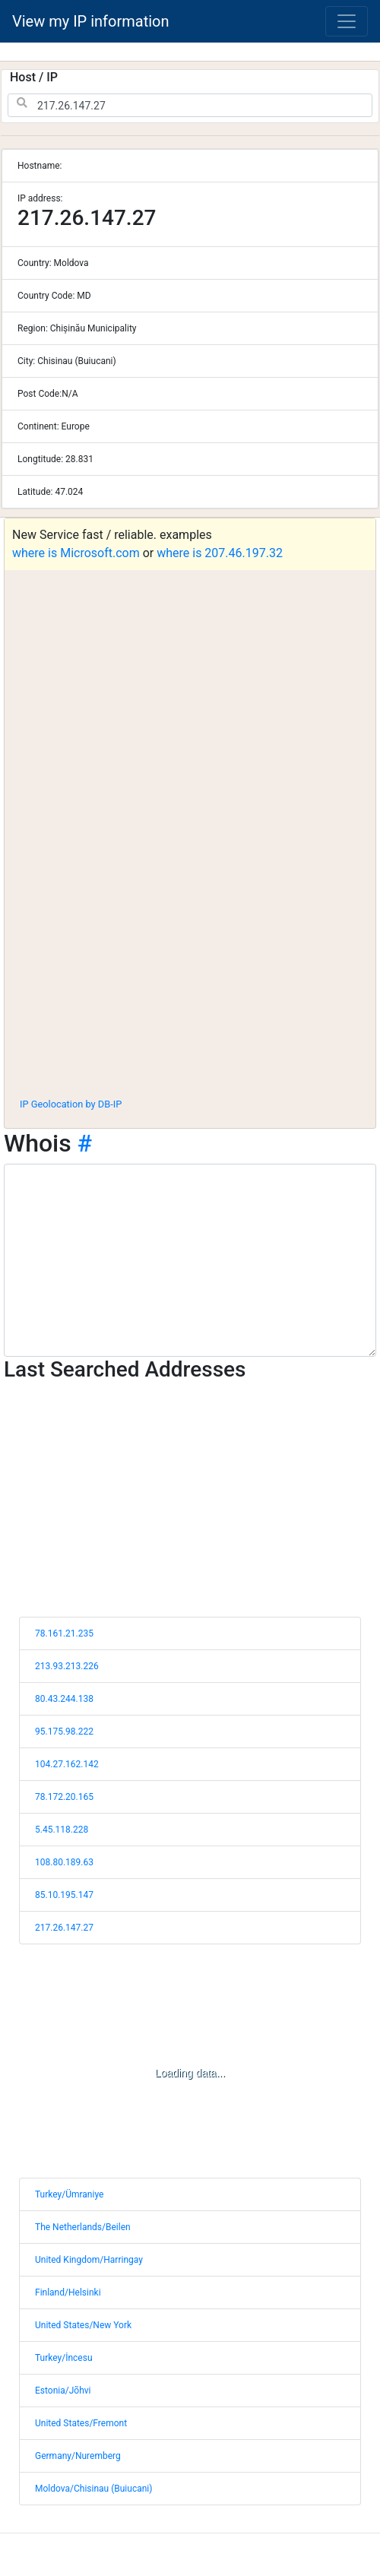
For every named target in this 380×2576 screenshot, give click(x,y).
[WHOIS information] (190, 1260)
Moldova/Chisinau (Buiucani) (93, 2488)
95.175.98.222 (64, 1731)
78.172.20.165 (64, 1797)
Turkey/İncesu (64, 2358)
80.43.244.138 (64, 1699)
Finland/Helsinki (68, 2292)
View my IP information (90, 21)
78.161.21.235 (64, 1633)
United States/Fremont (81, 2423)
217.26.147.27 (64, 1927)
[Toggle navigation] (346, 21)
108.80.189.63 (64, 1862)
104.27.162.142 (67, 1764)
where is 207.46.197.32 (220, 553)
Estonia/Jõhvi (63, 2390)
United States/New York (83, 2325)
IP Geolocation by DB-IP (71, 1104)
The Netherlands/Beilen (83, 2227)
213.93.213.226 (67, 1666)
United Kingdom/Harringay (89, 2259)
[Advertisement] (186, 973)
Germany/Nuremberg (78, 2456)
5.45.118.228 (61, 1829)
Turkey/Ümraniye (69, 2194)
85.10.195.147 (64, 1895)
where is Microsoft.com (76, 553)
